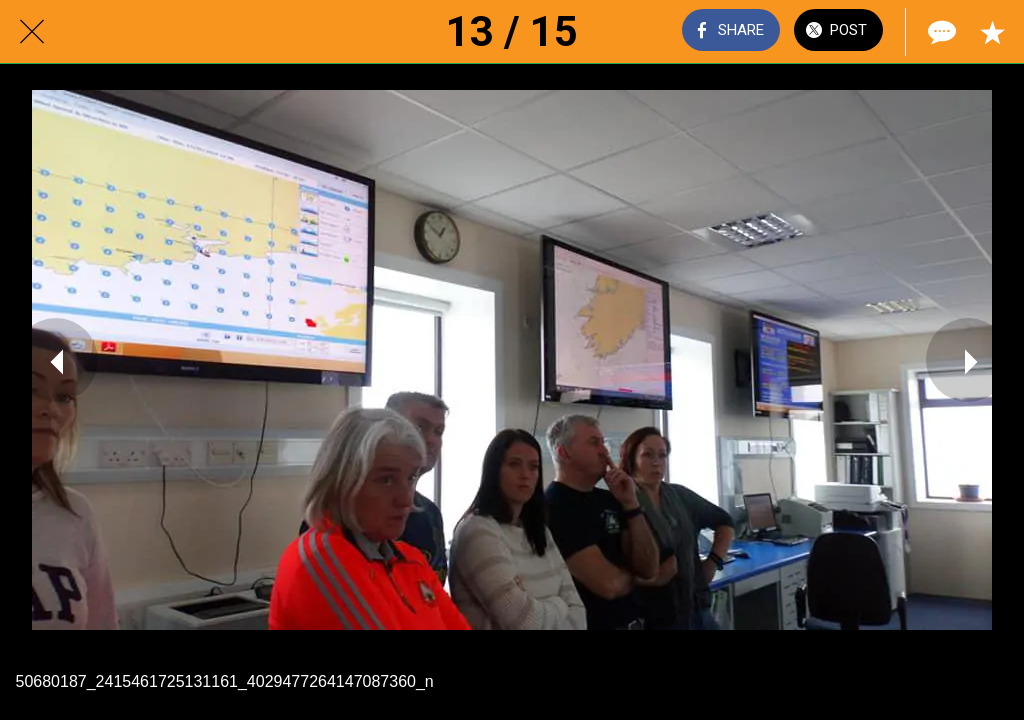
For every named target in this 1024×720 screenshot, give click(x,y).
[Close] (32, 32)
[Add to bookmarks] (992, 32)
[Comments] (940, 32)
